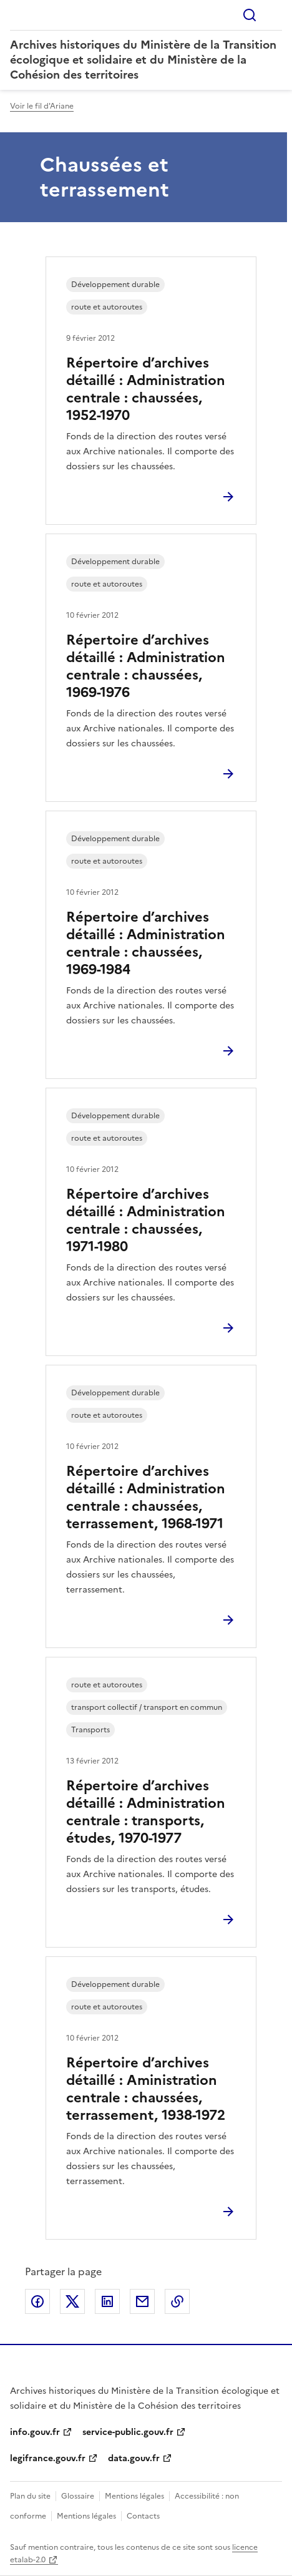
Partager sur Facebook (37, 2301)
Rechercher (249, 14)
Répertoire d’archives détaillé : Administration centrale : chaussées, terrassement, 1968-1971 (145, 1497)
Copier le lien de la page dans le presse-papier (177, 2301)
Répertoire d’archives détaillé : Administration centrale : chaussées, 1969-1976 (145, 666)
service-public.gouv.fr (127, 2432)
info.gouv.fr (35, 2432)
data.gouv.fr (134, 2458)
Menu (274, 14)
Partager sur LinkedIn (107, 2301)
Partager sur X (72, 2301)
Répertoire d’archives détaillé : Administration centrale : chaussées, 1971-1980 (145, 1220)
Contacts (143, 2516)
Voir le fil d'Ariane (42, 106)
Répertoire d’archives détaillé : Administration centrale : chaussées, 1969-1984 (145, 943)
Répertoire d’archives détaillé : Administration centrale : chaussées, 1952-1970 (145, 389)
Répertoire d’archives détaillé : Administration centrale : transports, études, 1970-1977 (145, 1811)
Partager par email (142, 2301)
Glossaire (77, 2496)
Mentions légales (134, 2496)
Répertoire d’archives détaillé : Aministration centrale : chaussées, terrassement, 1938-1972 (145, 2088)
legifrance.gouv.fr (47, 2458)
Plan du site (30, 2496)
